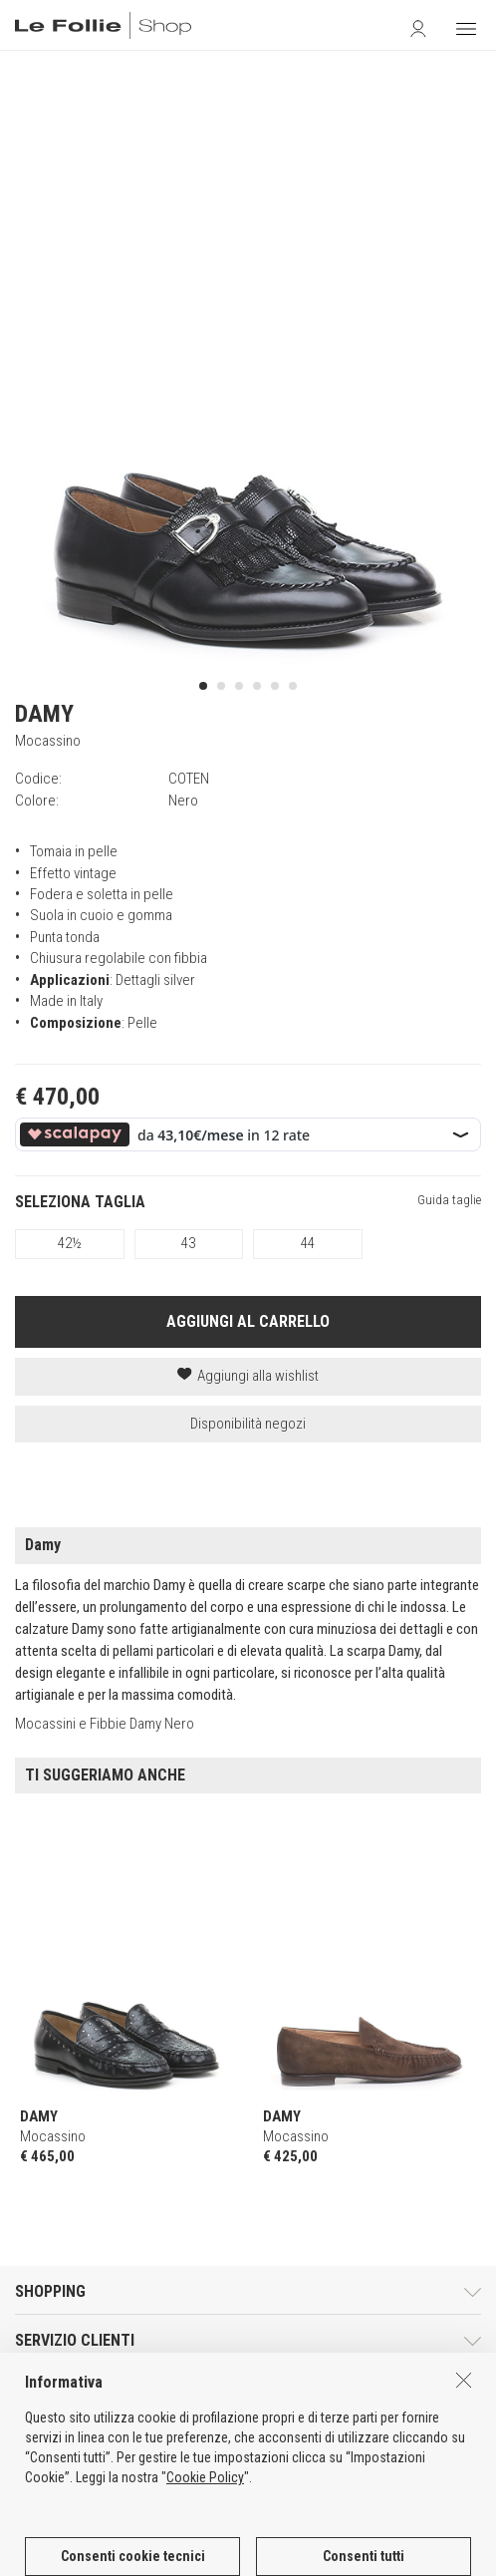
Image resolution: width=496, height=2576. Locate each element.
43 (188, 1243)
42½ (70, 1243)
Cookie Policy (205, 2531)
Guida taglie (449, 1199)
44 (308, 1243)
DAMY (44, 714)
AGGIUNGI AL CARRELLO (248, 1321)
